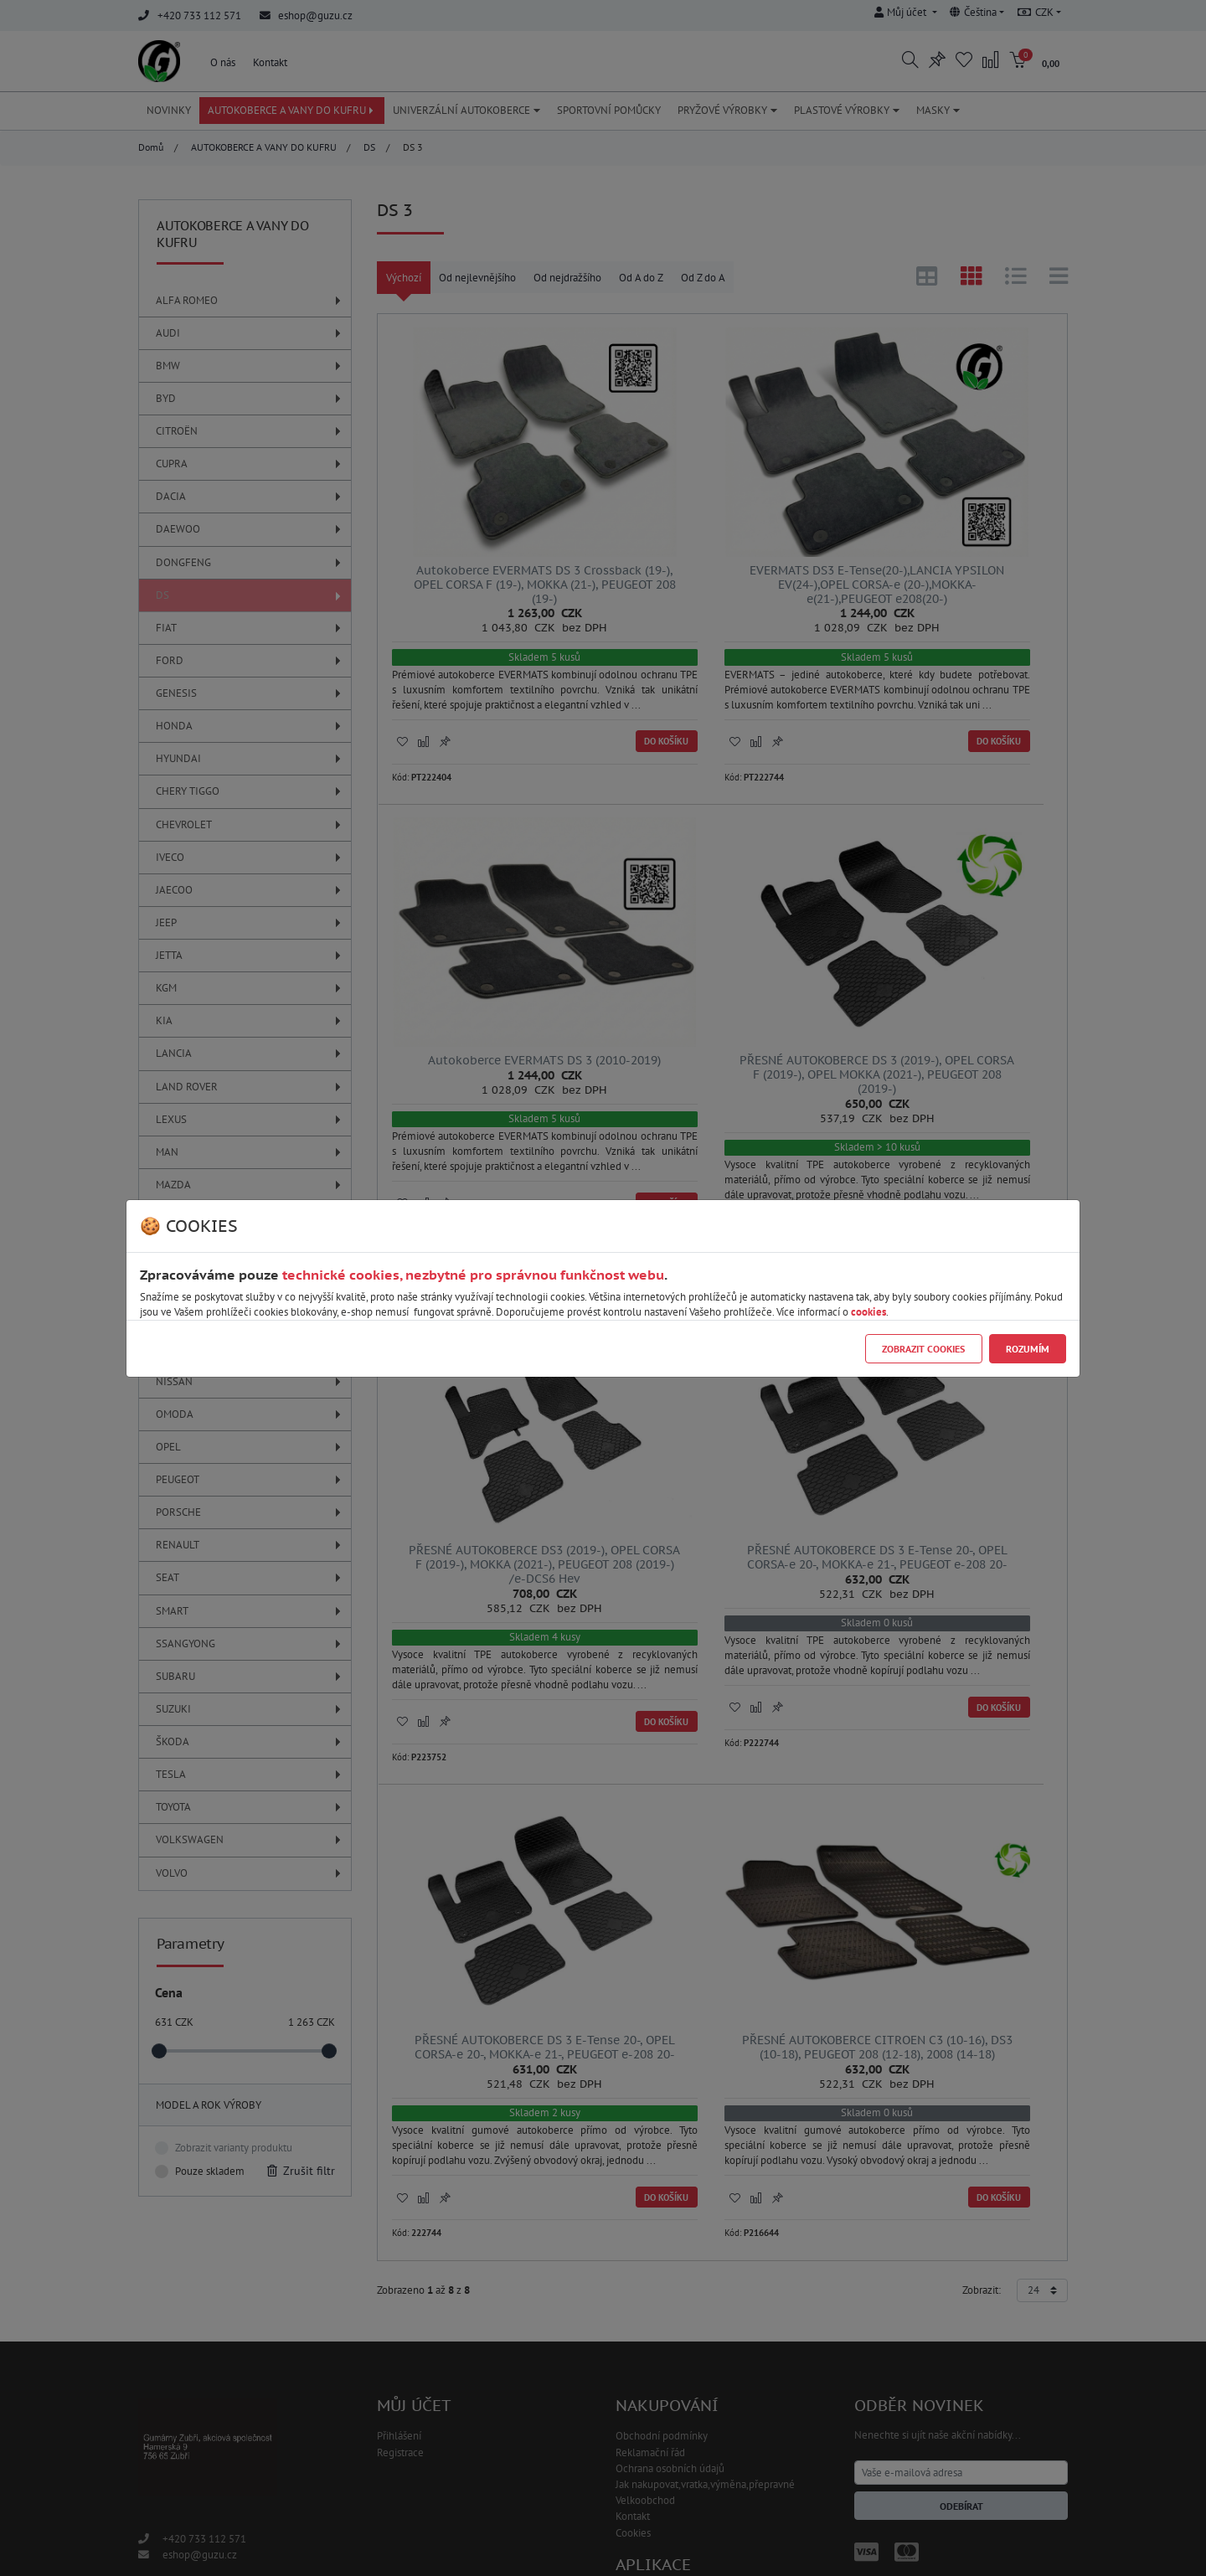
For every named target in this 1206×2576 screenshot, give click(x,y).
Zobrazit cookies (923, 1348)
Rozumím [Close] (1027, 1348)
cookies (868, 1312)
